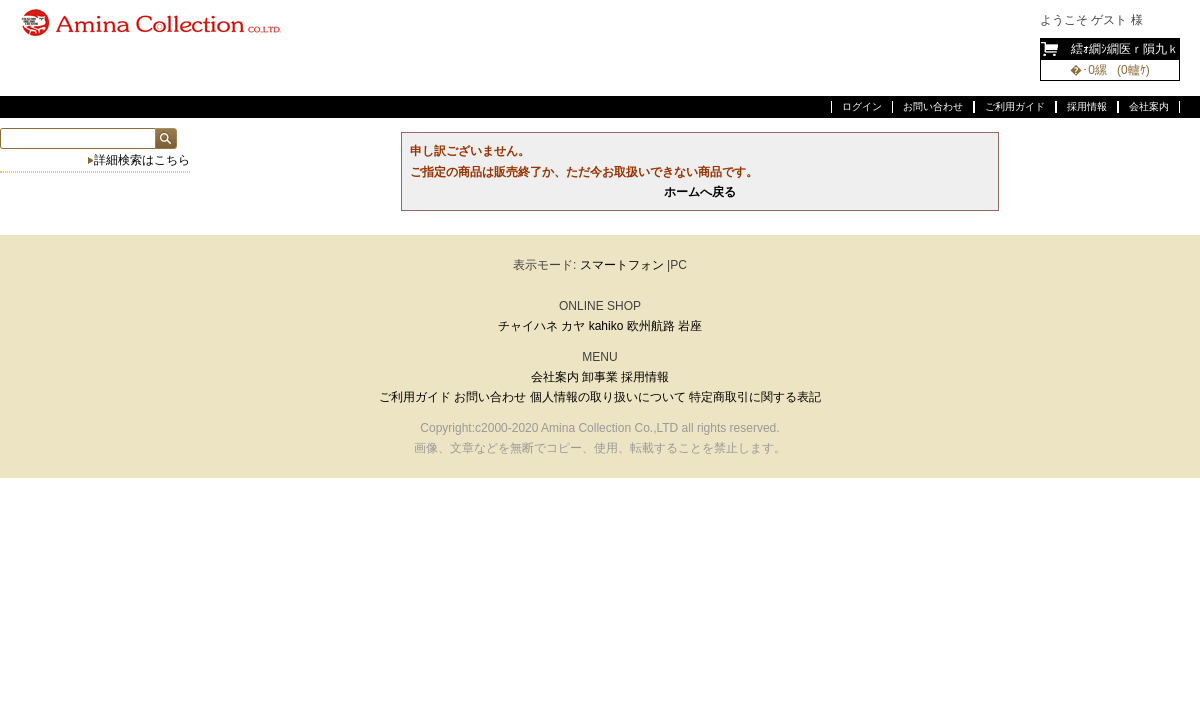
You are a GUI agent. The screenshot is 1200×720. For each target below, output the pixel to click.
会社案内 (1149, 106)
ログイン (862, 106)
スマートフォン (622, 265)
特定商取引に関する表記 (755, 397)
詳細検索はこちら (142, 160)
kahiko (606, 326)
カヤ (573, 326)
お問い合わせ (933, 106)
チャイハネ (528, 326)
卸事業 (600, 377)
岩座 (690, 326)
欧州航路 (651, 326)
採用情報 (1087, 106)
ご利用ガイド (1015, 106)
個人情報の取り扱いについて (608, 397)
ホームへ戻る (700, 192)
